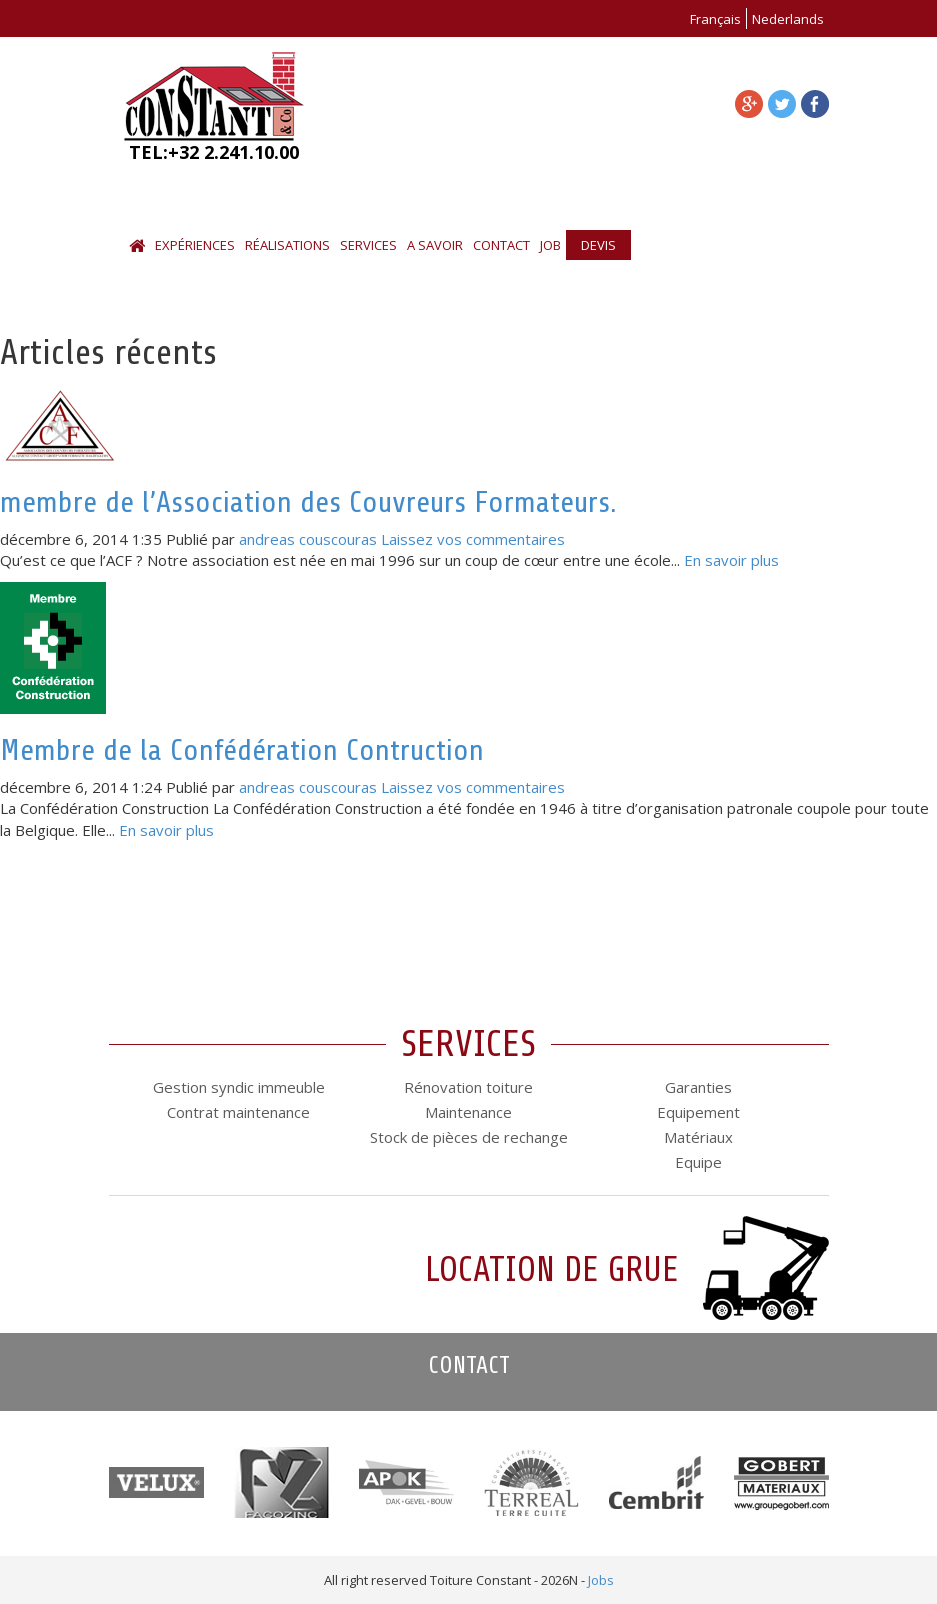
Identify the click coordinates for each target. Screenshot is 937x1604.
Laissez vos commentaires (473, 539)
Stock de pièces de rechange (469, 1137)
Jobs (601, 1580)
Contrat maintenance (238, 1112)
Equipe (698, 1162)
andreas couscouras (308, 539)
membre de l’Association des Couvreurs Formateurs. (308, 502)
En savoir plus (731, 560)
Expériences (195, 245)
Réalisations (287, 245)
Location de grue (552, 1269)
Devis (598, 245)
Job (550, 245)
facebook (815, 104)
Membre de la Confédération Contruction (242, 750)
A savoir (435, 245)
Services (368, 245)
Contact (501, 245)
